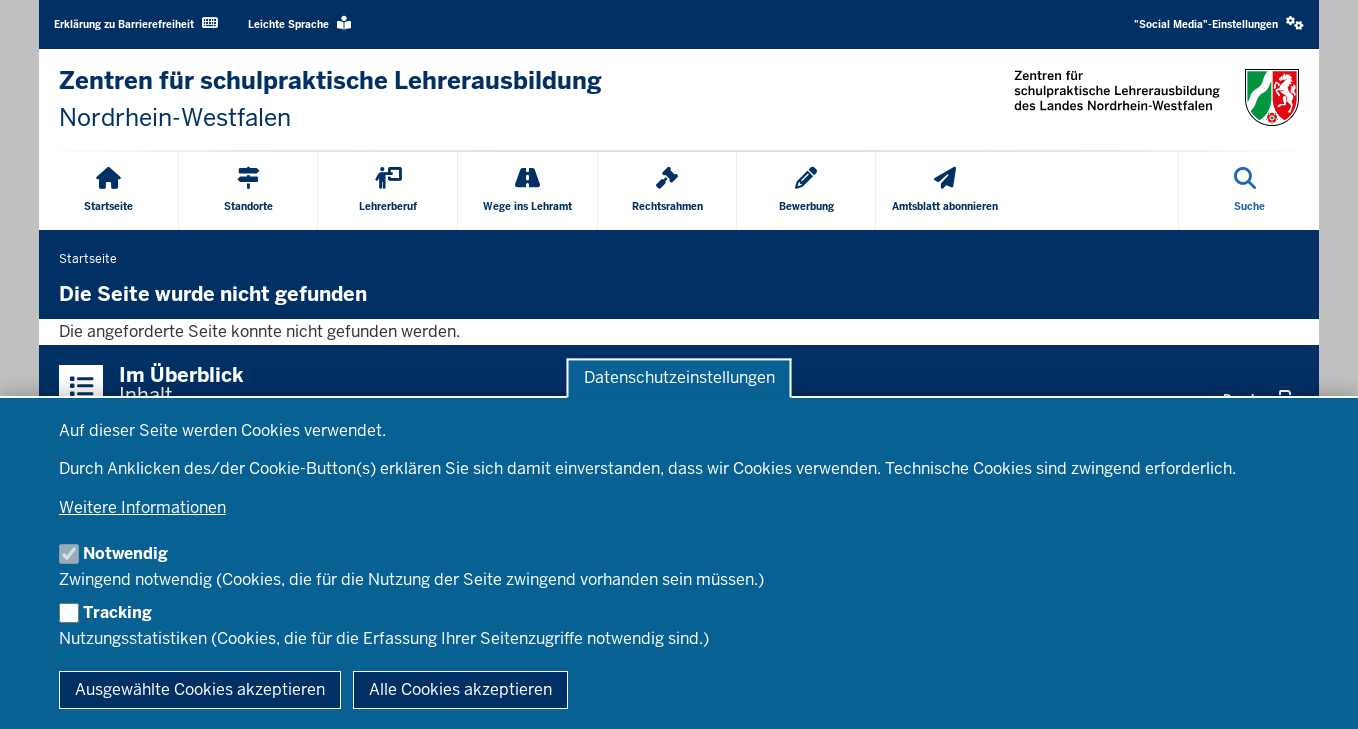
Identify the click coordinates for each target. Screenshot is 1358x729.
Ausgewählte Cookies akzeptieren (200, 689)
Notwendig (125, 553)
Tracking (117, 612)
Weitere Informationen (142, 507)
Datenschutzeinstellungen (679, 378)
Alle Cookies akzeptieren (460, 689)
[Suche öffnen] (1249, 191)
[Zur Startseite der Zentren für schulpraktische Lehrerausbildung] (330, 99)
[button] (1219, 24)
